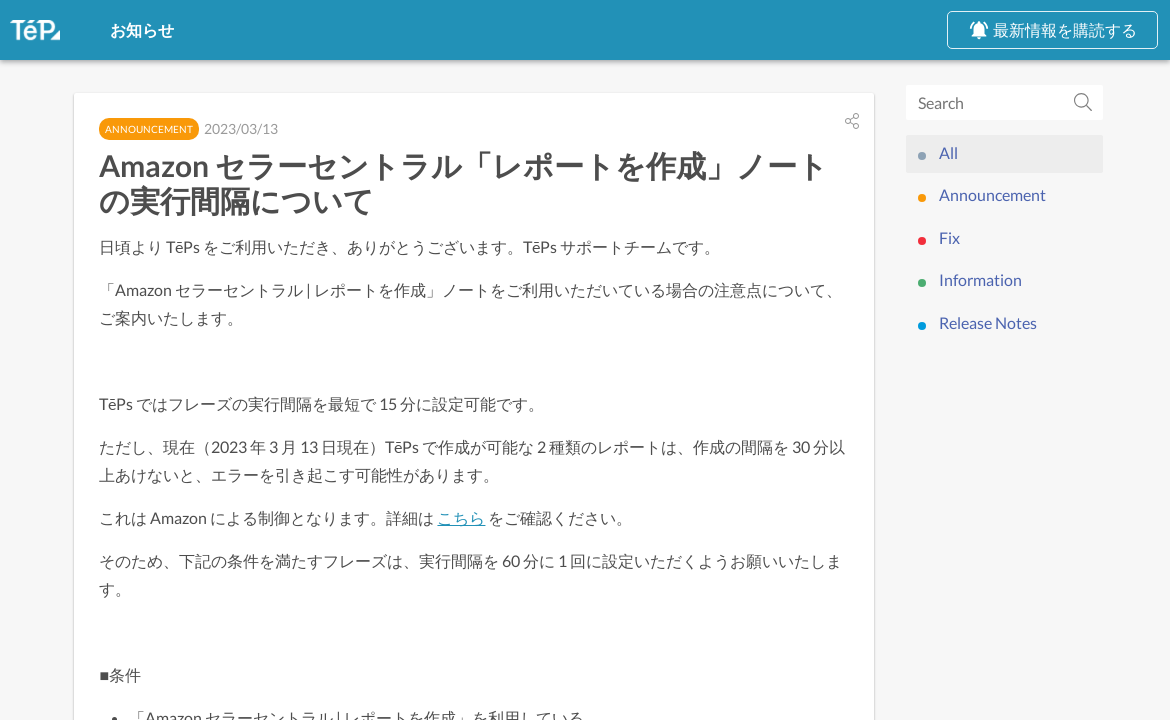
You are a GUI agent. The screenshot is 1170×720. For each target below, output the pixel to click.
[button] (852, 128)
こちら (476, 539)
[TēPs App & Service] (35, 30)
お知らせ (119, 28)
